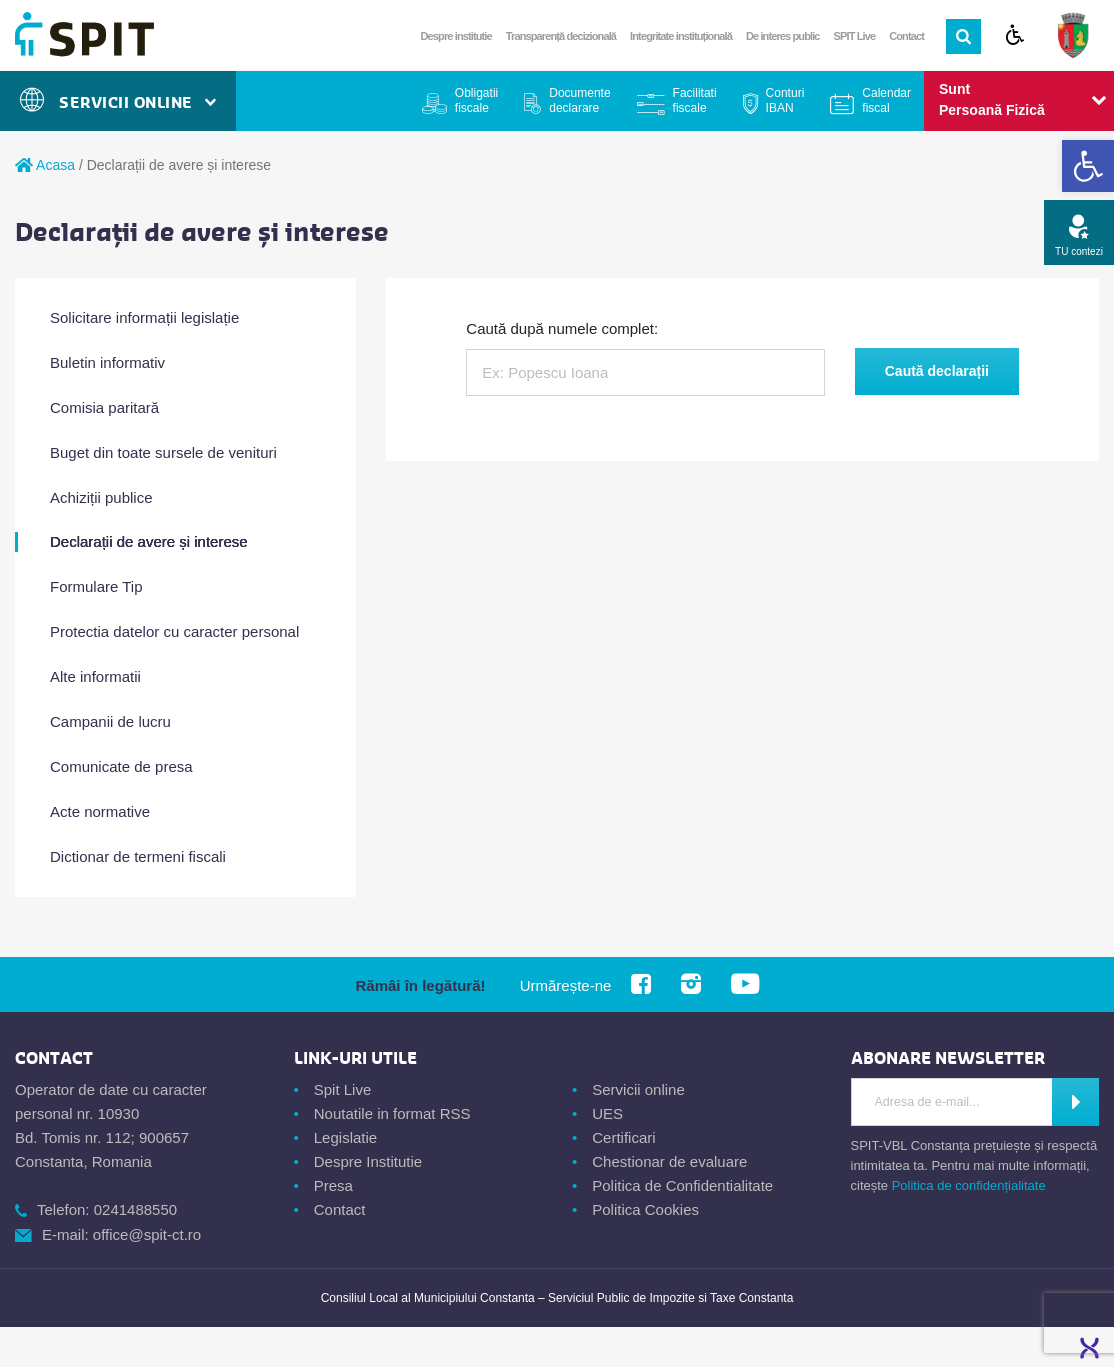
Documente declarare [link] (579, 100)
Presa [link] (333, 1185)
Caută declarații (937, 371)
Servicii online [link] (638, 1089)
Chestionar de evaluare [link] (669, 1161)
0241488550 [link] (135, 1209)
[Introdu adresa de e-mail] (952, 1102)
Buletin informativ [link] (107, 362)
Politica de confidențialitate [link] (969, 1185)
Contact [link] (906, 36)
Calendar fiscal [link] (886, 100)
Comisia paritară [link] (104, 407)
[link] (1088, 166)
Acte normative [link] (100, 811)
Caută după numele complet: (562, 328)
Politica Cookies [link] (645, 1209)
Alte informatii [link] (95, 676)
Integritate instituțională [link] (681, 36)
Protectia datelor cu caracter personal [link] (174, 631)
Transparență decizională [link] (561, 36)
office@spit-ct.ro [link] (147, 1234)
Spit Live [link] (343, 1089)
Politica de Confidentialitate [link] (682, 1185)
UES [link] (607, 1113)
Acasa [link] (45, 165)
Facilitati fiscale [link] (695, 100)
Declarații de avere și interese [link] (149, 541)
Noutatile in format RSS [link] (392, 1113)
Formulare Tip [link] (96, 586)
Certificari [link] (623, 1137)
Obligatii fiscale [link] (476, 100)
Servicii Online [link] (118, 102)
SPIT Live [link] (855, 36)
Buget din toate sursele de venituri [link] (163, 452)
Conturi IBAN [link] (785, 100)
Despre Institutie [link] (368, 1161)
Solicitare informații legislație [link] (144, 317)
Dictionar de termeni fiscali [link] (138, 856)
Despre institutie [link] (456, 36)
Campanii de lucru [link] (110, 721)
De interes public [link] (783, 36)
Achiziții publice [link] (101, 497)
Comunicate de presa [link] (121, 766)
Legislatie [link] (345, 1137)
